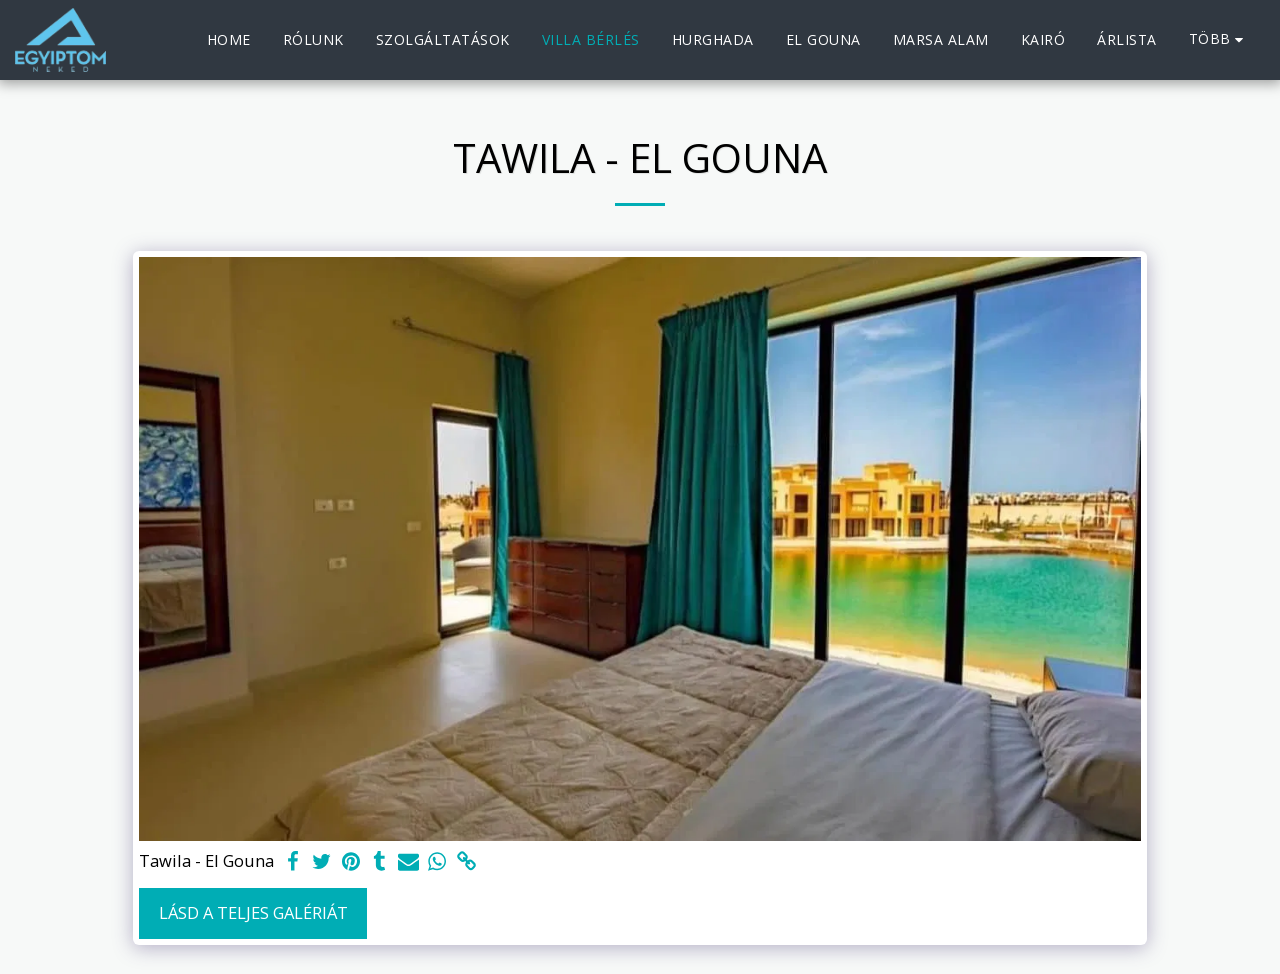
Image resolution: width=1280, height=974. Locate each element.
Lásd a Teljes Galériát (253, 912)
